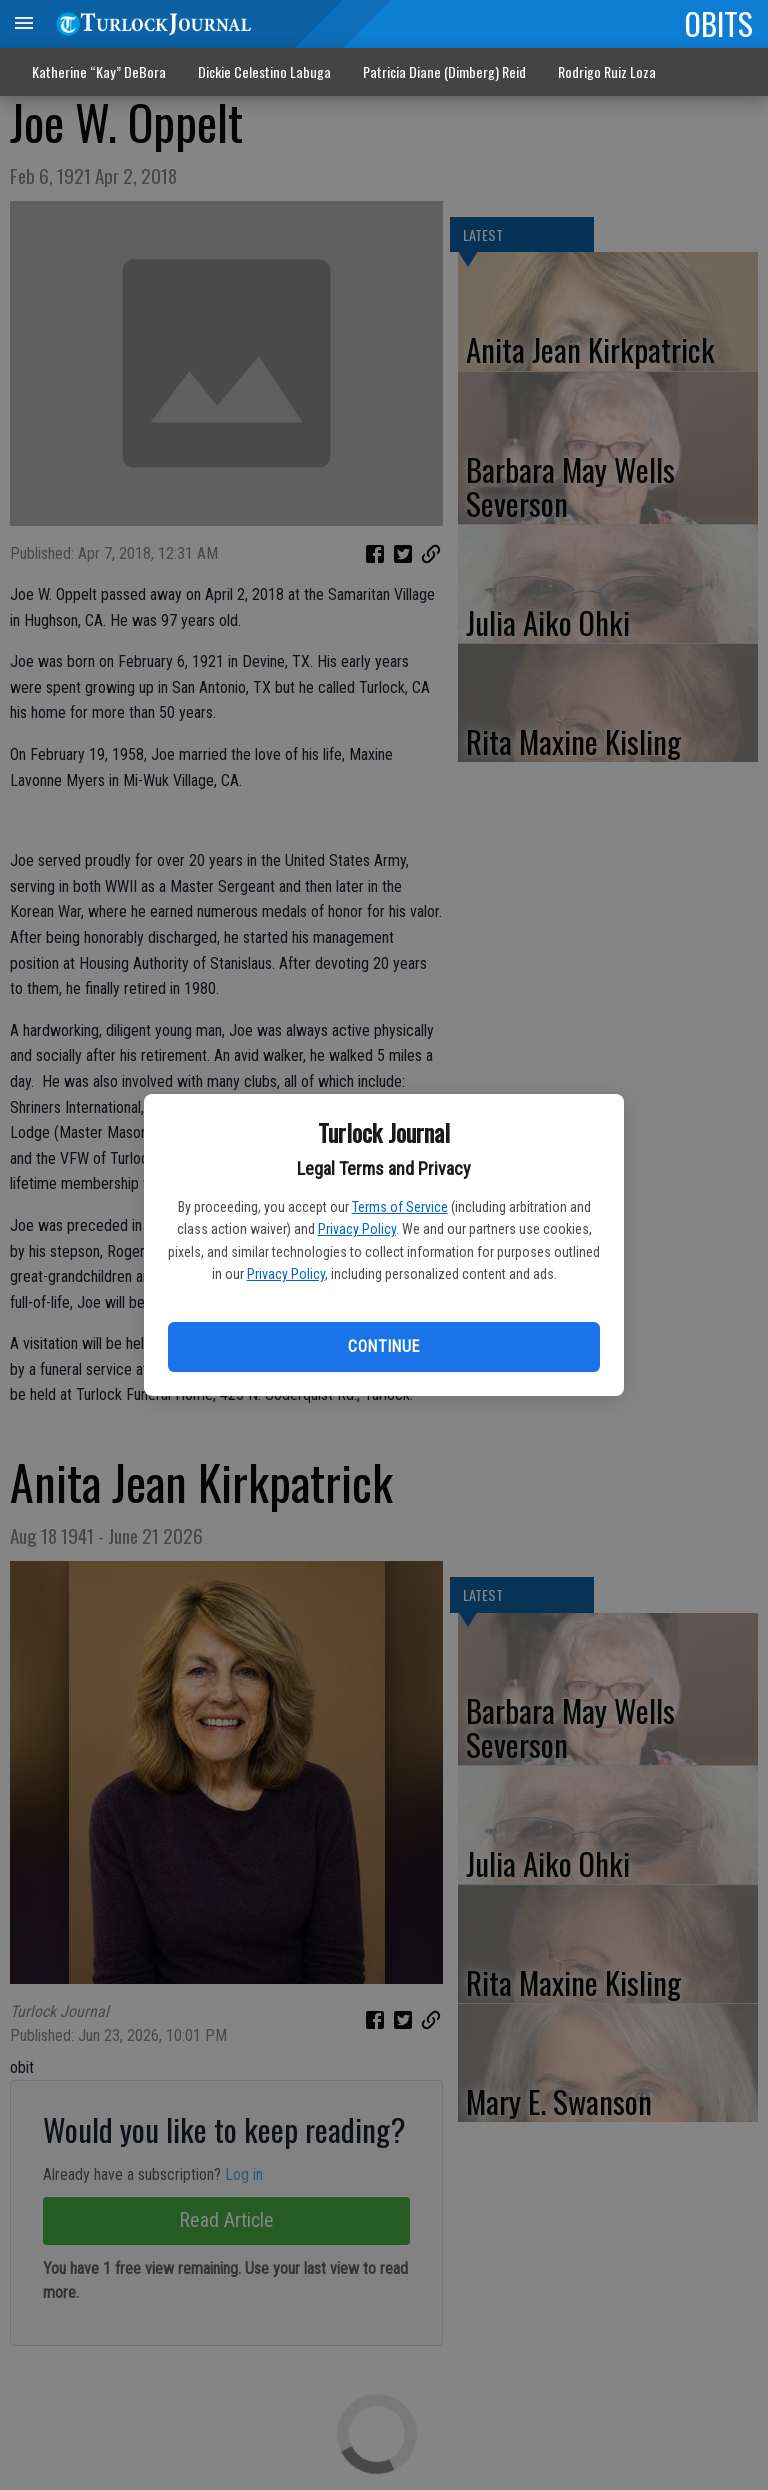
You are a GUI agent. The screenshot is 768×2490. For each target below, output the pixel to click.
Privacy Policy (357, 1229)
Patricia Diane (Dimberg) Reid (444, 71)
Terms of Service (400, 1207)
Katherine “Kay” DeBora (99, 71)
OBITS (719, 23)
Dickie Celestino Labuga (264, 71)
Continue (383, 1346)
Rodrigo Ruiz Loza (607, 71)
